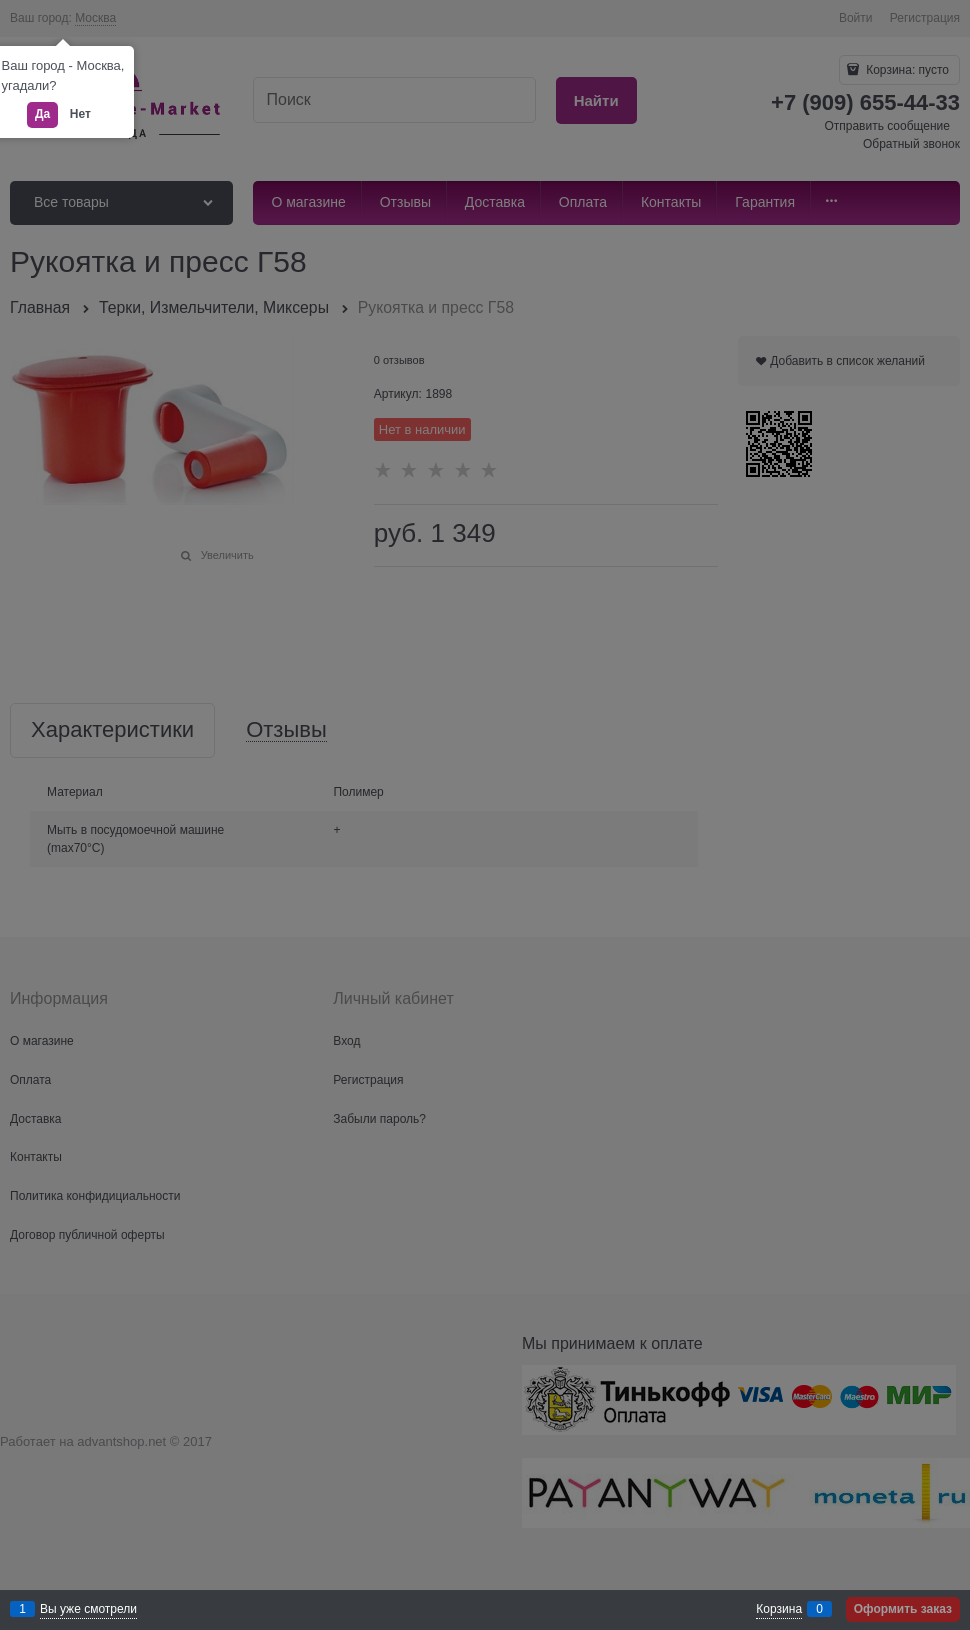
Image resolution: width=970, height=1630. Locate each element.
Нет (80, 114)
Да (42, 114)
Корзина (779, 1609)
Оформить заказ (903, 1609)
